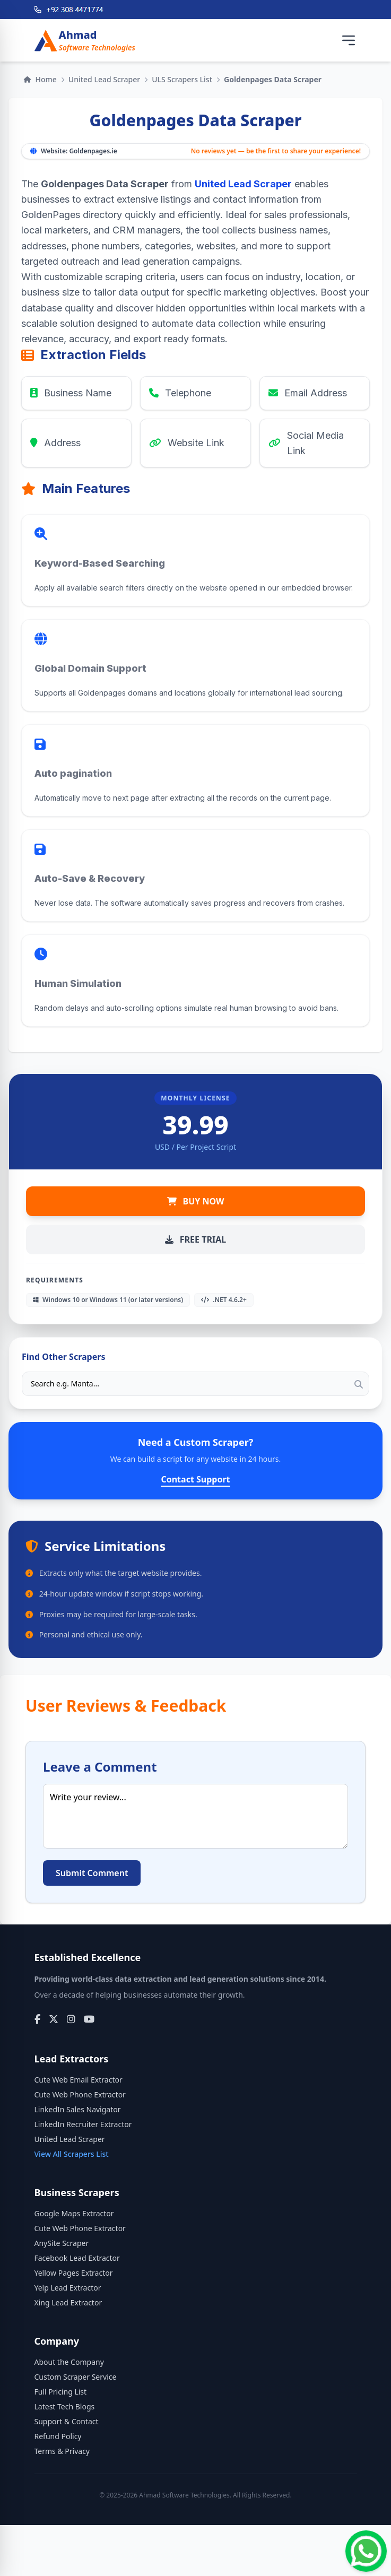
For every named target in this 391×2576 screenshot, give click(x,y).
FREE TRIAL (195, 1239)
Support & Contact (66, 2421)
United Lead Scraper (104, 79)
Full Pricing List (60, 2392)
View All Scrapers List (71, 2154)
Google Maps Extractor (74, 2213)
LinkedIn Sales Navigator (77, 2109)
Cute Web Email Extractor (78, 2080)
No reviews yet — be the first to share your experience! (276, 151)
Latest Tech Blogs (64, 2406)
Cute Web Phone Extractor (80, 2094)
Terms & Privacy (62, 2451)
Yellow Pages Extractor (73, 2273)
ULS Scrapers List (182, 79)
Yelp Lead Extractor (67, 2288)
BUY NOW (195, 1201)
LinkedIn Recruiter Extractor (83, 2124)
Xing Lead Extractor (68, 2302)
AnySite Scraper (61, 2243)
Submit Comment (92, 1873)
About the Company (69, 2362)
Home (40, 79)
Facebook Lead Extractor (77, 2258)
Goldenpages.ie (93, 150)
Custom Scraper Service (75, 2377)
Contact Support (195, 1479)
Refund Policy (58, 2436)
